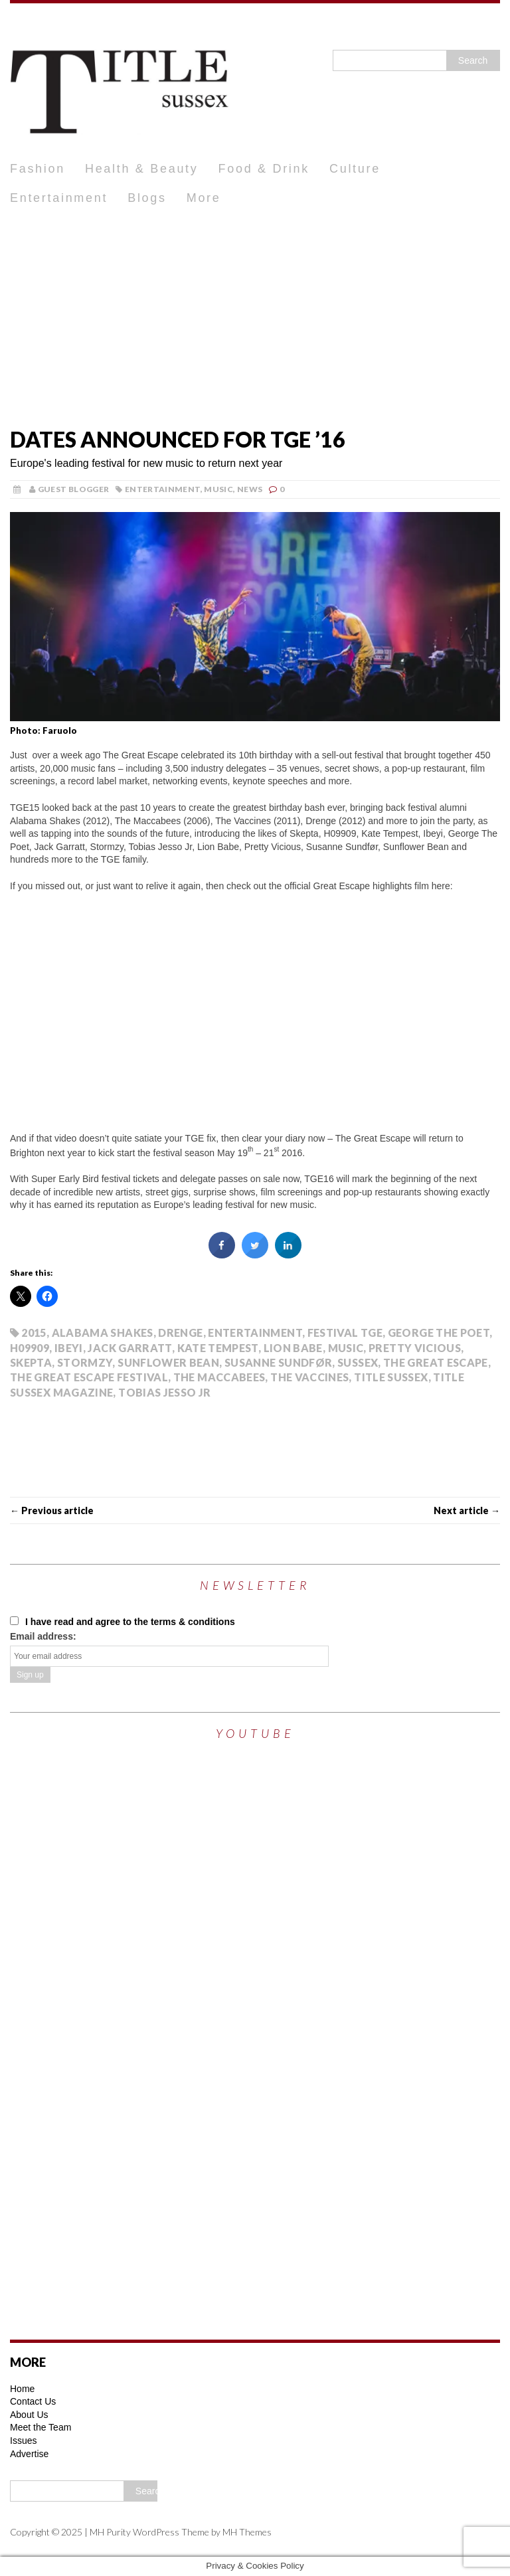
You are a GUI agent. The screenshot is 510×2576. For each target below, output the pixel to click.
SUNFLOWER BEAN (168, 1362)
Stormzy (85, 1362)
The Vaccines (309, 1377)
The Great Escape (435, 1362)
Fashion (37, 168)
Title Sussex (391, 1377)
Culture (355, 168)
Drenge (180, 1332)
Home (22, 2388)
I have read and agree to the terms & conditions (122, 1621)
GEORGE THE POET (438, 1332)
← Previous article (52, 1510)
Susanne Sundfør (278, 1362)
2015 (33, 1332)
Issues (23, 2440)
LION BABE (293, 1347)
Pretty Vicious (415, 1347)
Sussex (357, 1362)
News (249, 489)
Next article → (467, 1510)
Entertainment (59, 198)
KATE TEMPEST (217, 1347)
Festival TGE (344, 1332)
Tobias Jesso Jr (164, 1392)
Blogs (147, 198)
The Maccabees (219, 1377)
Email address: (43, 1636)
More (204, 198)
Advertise (29, 2453)
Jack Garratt (129, 1347)
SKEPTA (31, 1362)
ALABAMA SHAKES (102, 1332)
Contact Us (33, 2401)
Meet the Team (40, 2427)
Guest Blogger (74, 489)
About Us (29, 2414)
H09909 (29, 1347)
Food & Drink (263, 168)
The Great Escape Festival (89, 1377)
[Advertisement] (255, 313)
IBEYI (68, 1347)
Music (218, 489)
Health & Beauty (142, 168)
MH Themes (247, 2531)
